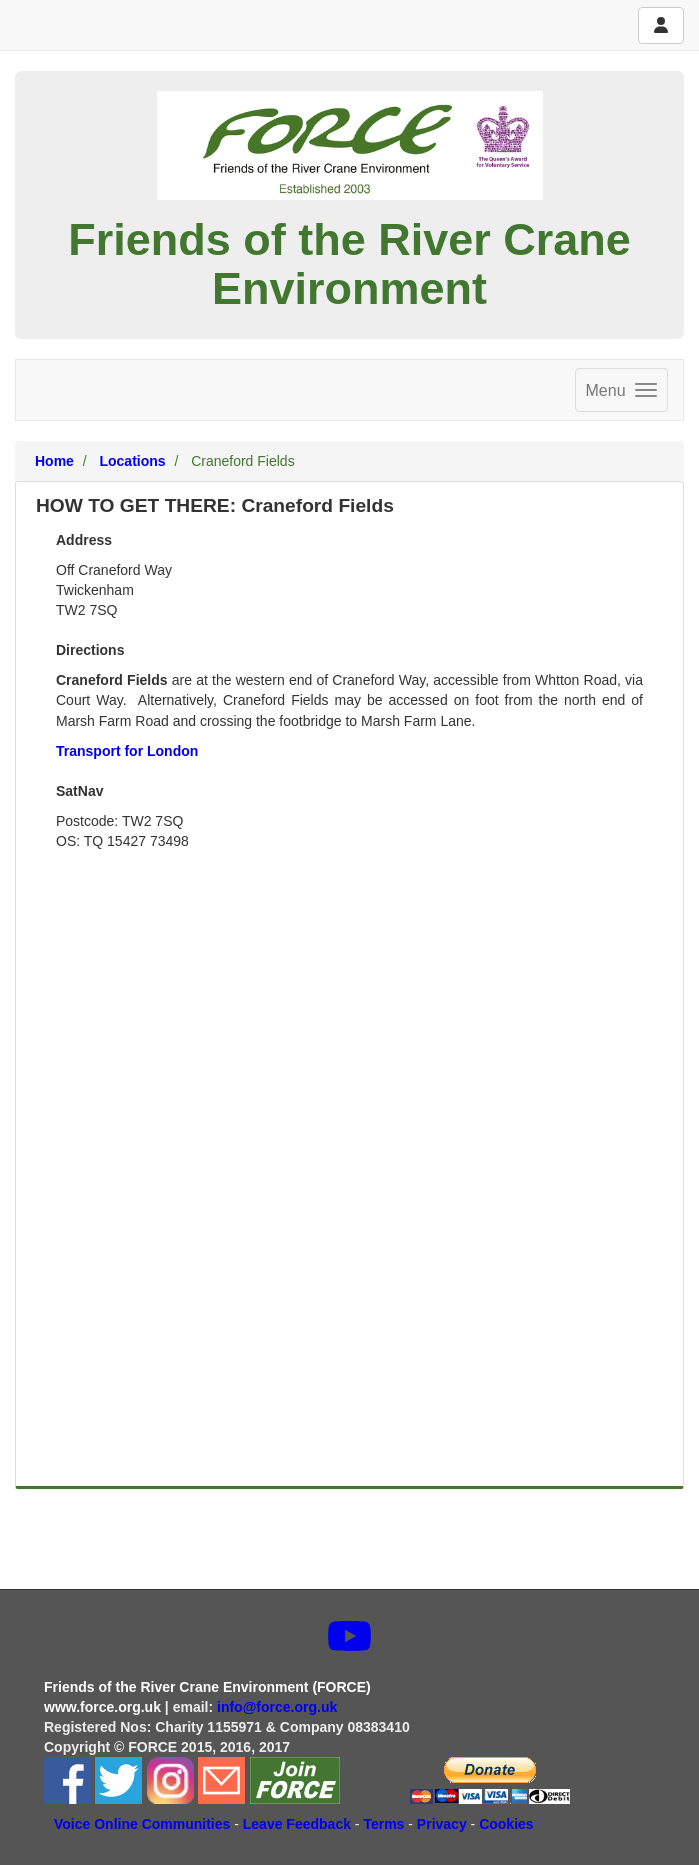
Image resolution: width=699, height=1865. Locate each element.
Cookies (506, 1824)
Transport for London (127, 751)
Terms (383, 1824)
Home (54, 461)
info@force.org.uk (279, 1707)
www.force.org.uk (102, 1707)
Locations (132, 461)
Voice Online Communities (142, 1824)
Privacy (442, 1824)
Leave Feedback (297, 1824)
